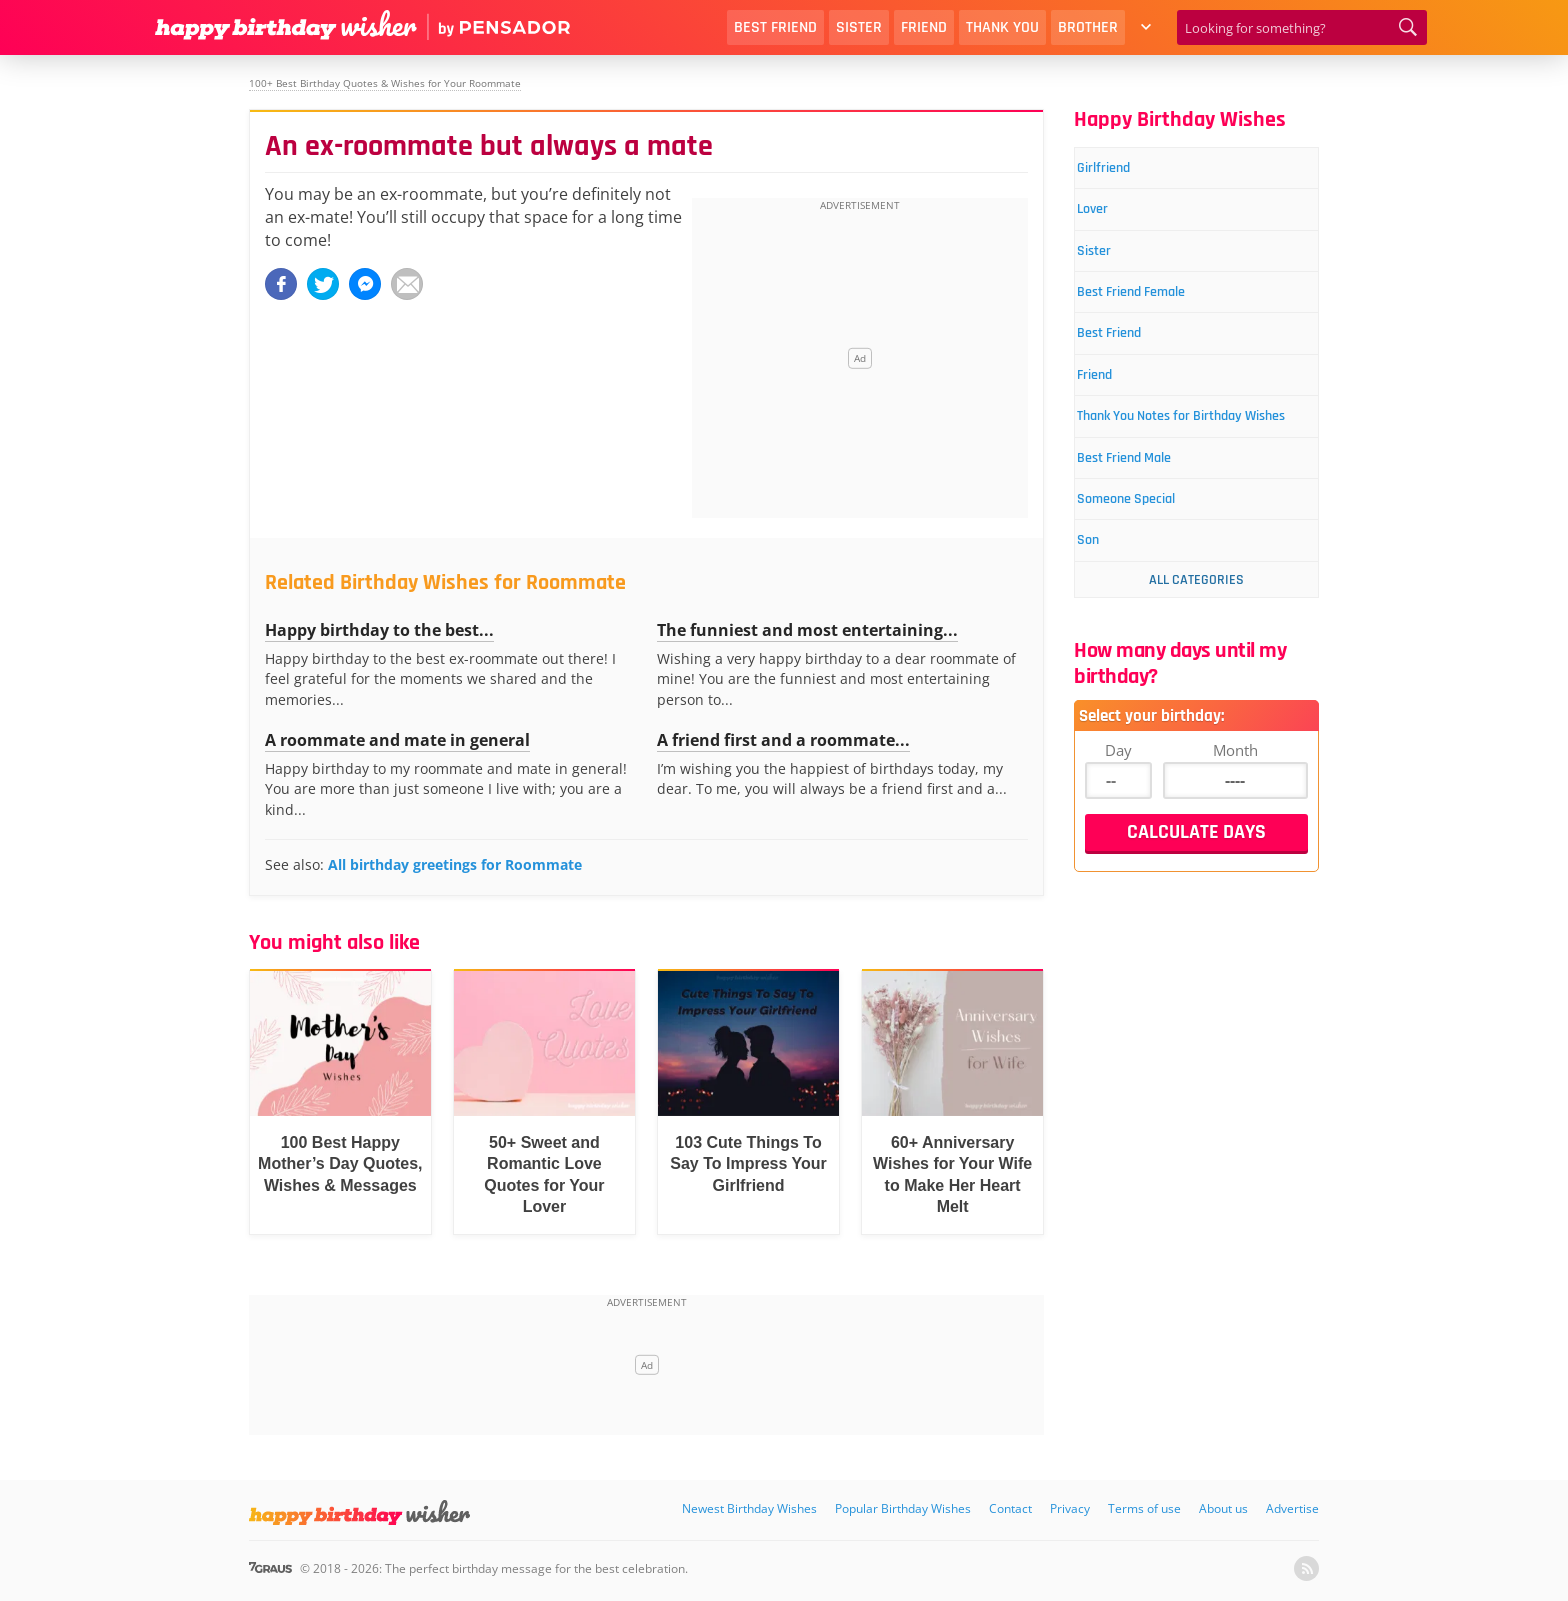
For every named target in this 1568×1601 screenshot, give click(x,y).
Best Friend (775, 27)
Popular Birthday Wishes (903, 1508)
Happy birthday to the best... (379, 630)
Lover (1110, 217)
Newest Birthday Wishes (749, 1508)
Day (1118, 829)
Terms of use (1144, 1508)
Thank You (1002, 27)
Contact (1010, 1508)
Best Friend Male (1150, 524)
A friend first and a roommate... (783, 740)
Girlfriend (1123, 170)
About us (1223, 1508)
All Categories (1196, 659)
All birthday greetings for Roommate (455, 864)
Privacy (1070, 1508)
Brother (1088, 27)
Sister (859, 27)
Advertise (1292, 1508)
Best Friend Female (1159, 311)
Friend (924, 27)
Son (1104, 618)
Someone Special (1152, 571)
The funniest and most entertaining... (807, 630)
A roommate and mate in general (397, 740)
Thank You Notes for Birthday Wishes (1195, 464)
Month (1235, 829)
